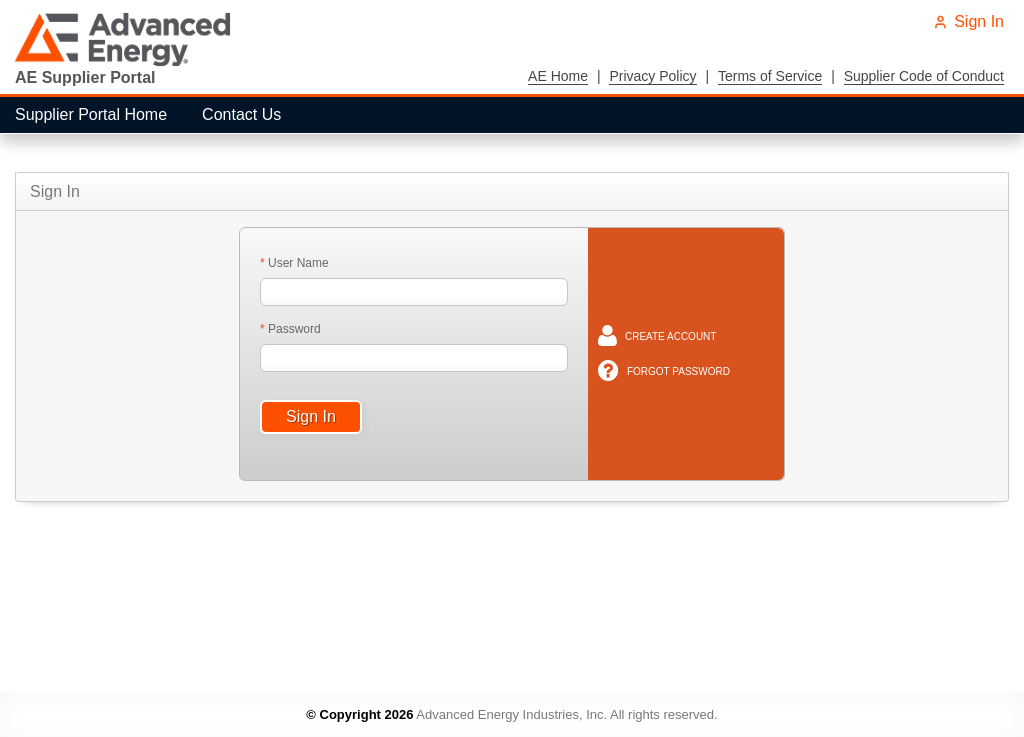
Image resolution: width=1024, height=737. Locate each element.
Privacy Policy (652, 76)
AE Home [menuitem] (558, 76)
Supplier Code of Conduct (924, 76)
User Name (297, 263)
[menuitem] (93, 115)
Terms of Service (770, 76)
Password (293, 329)
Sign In (969, 21)
